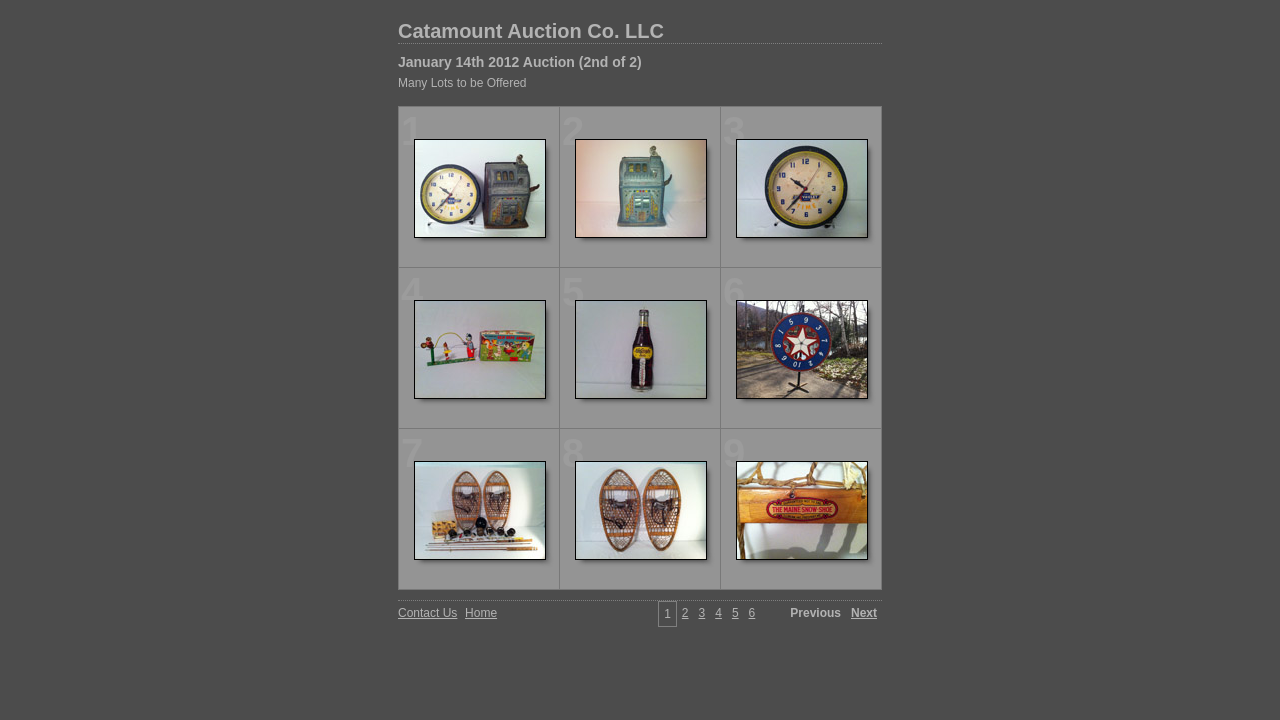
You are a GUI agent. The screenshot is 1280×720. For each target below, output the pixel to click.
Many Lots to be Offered (462, 83)
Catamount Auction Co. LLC (531, 31)
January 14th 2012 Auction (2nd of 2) (520, 62)
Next (864, 613)
